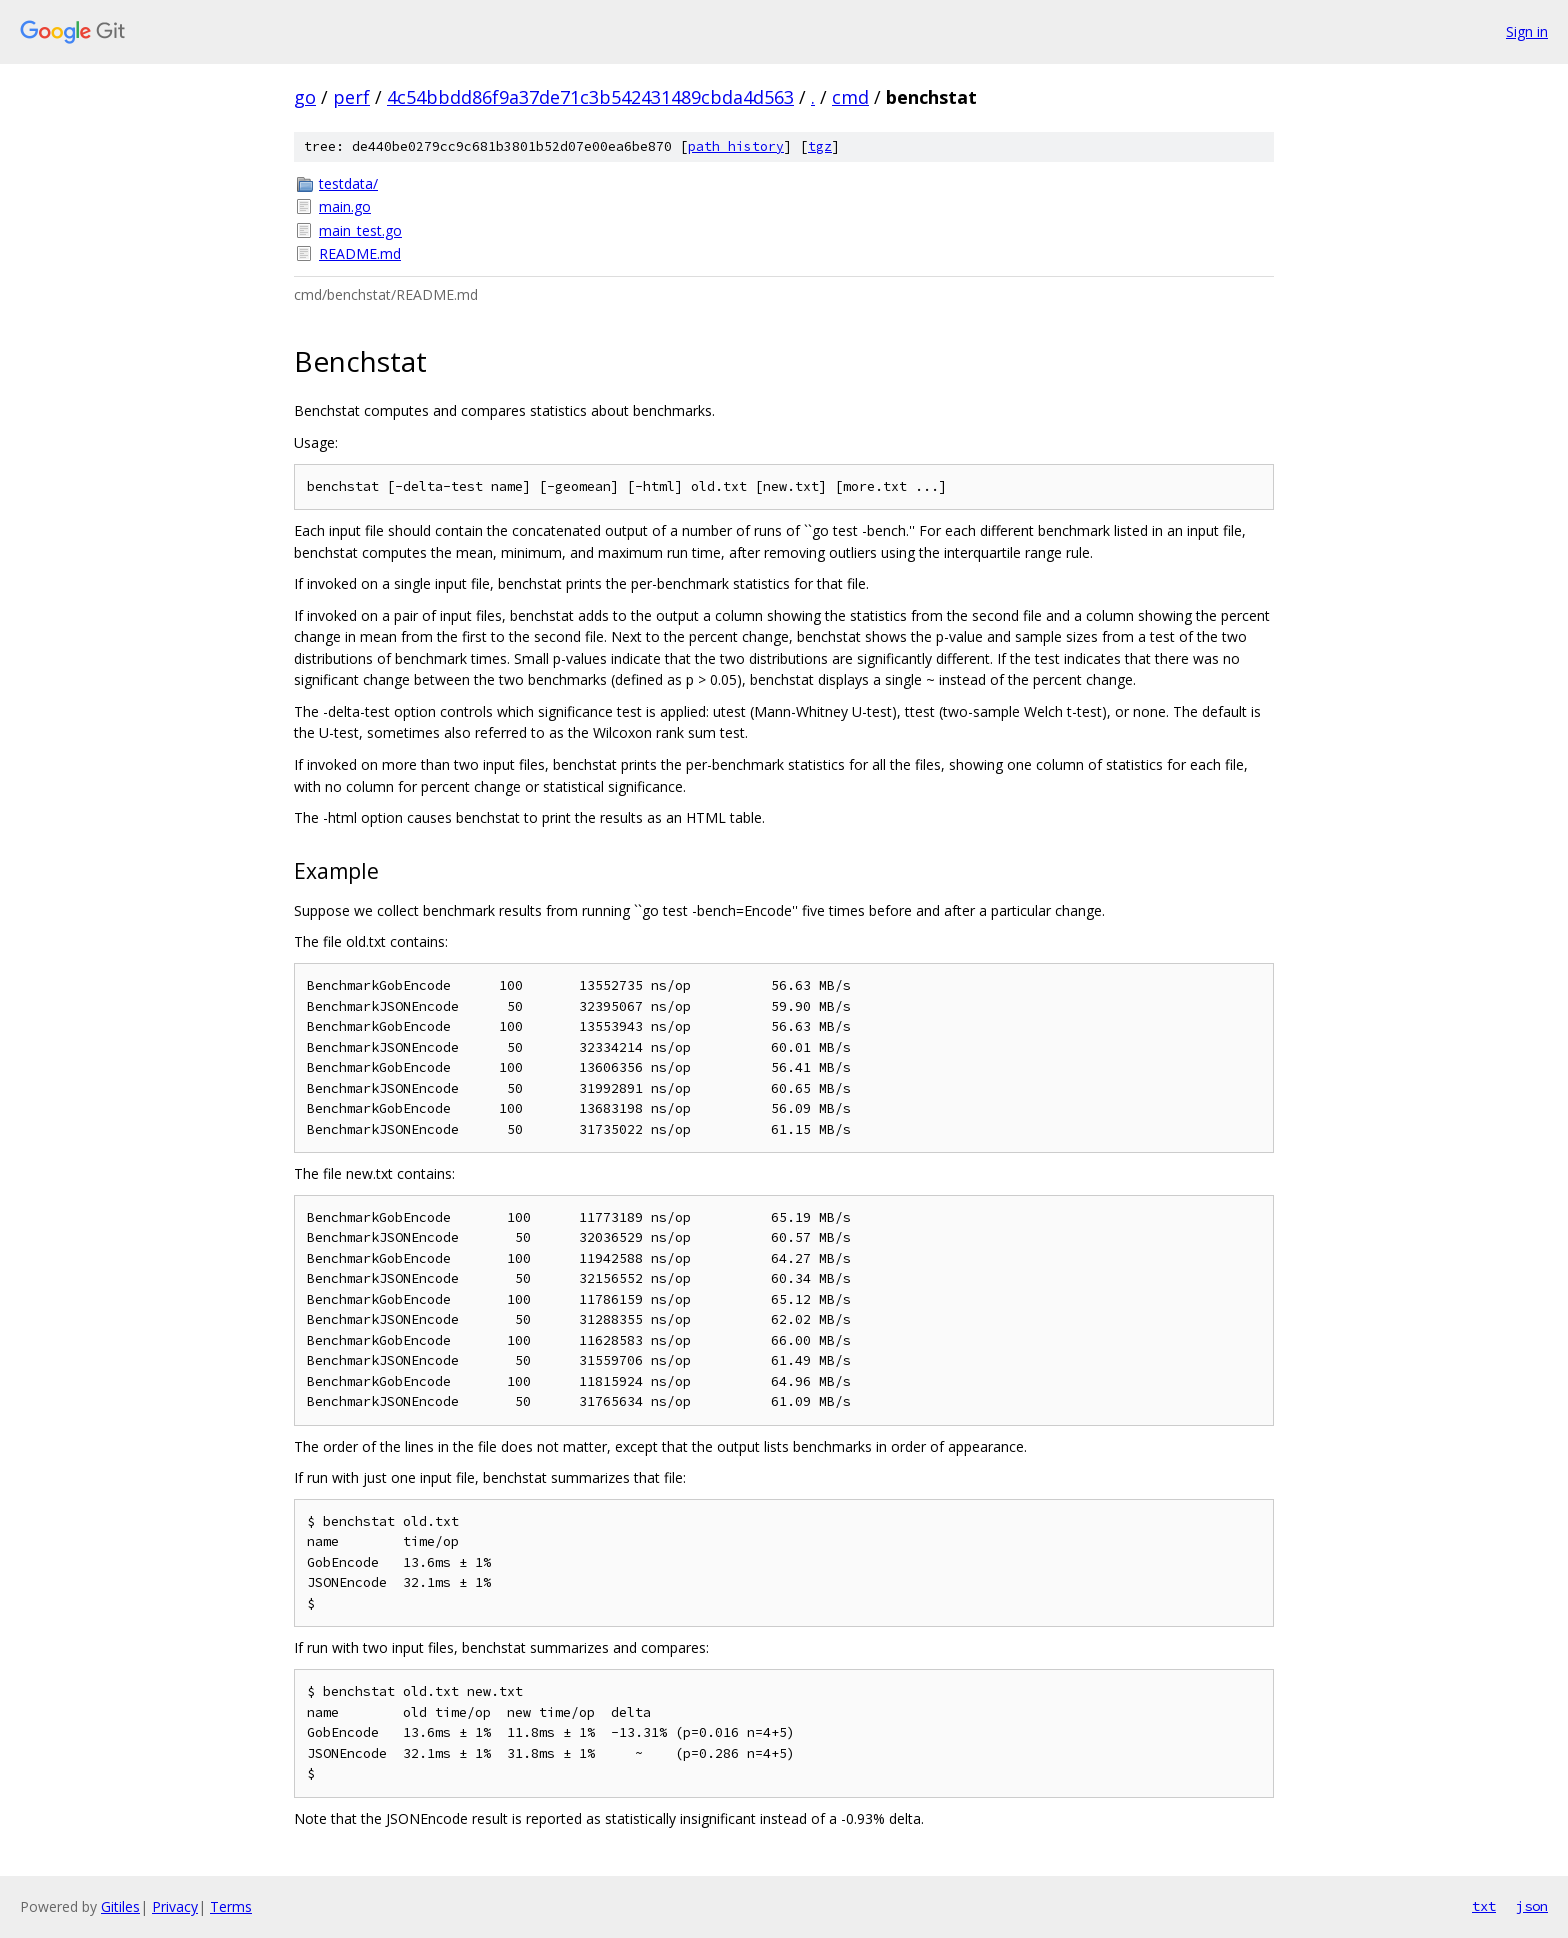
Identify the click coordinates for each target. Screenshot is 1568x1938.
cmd (850, 97)
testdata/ (348, 183)
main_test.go (360, 230)
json (1532, 1906)
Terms (231, 1906)
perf (351, 97)
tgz (820, 146)
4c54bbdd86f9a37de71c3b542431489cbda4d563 (590, 97)
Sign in (1527, 31)
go (305, 97)
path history (736, 146)
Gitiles (120, 1906)
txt (1484, 1906)
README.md (360, 253)
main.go (345, 206)
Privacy (175, 1906)
